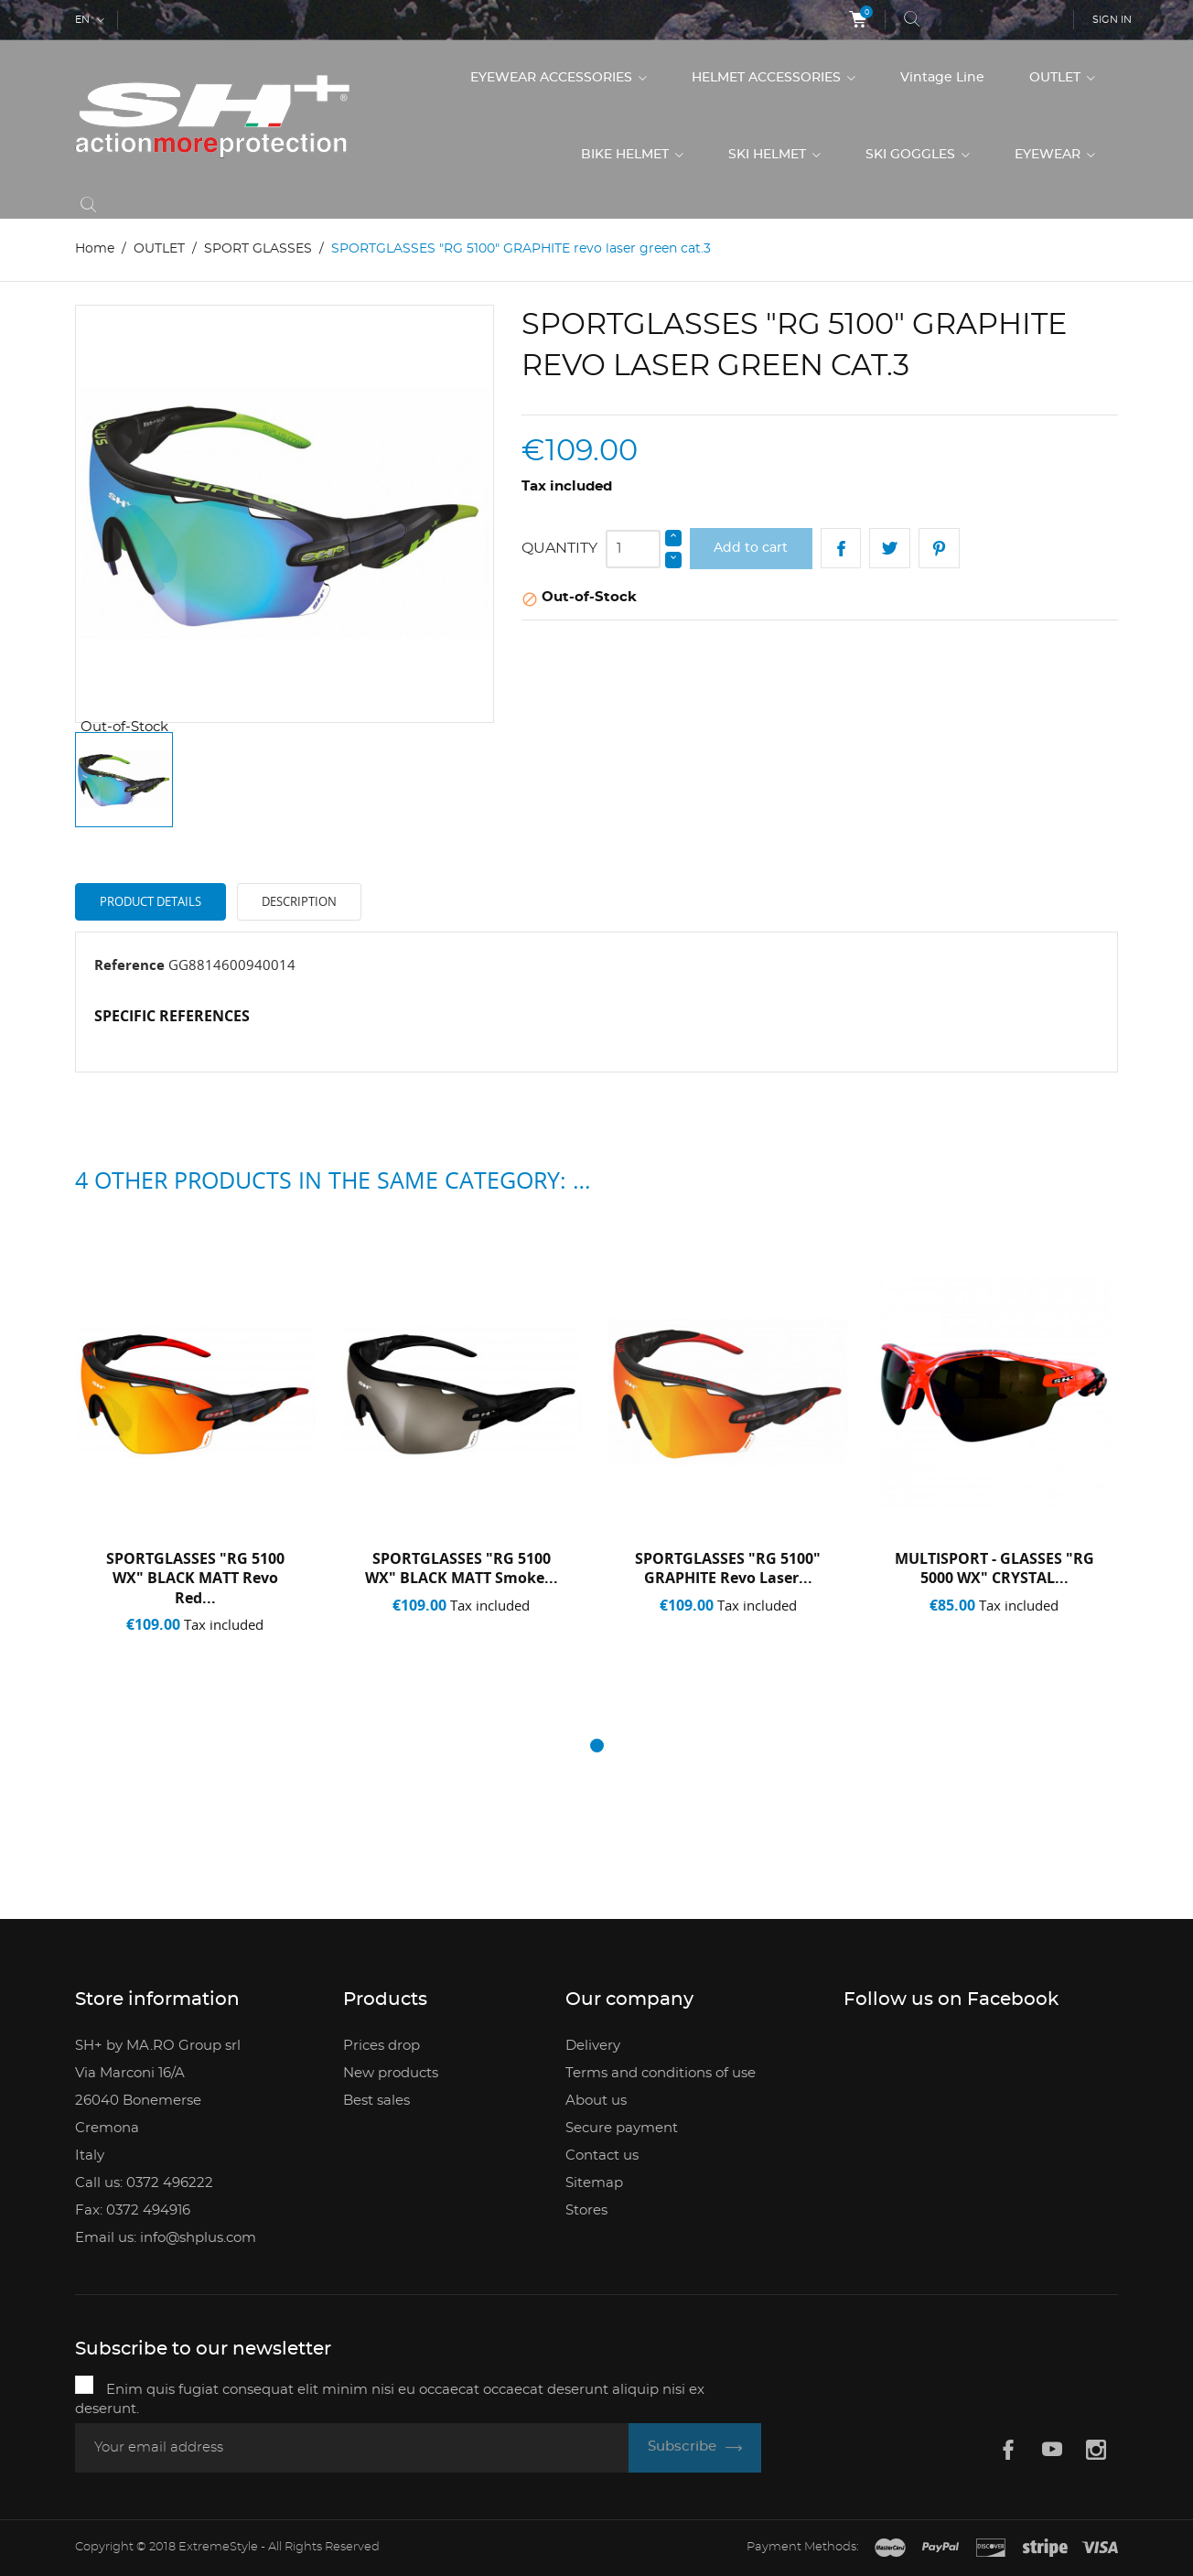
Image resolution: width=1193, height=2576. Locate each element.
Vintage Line (942, 77)
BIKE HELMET (626, 154)
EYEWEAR (1049, 154)
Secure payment (621, 2128)
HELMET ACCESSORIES (768, 77)
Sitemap (594, 2183)
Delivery (592, 2046)
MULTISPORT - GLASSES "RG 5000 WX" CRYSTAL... (994, 1568)
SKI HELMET (769, 154)
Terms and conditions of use (660, 2073)
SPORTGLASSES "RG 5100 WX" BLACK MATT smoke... (461, 1568)
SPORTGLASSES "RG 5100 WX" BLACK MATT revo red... (195, 1578)
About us (596, 2100)
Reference (129, 964)
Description (299, 901)
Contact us (602, 2155)
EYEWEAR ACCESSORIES (553, 77)
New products (390, 2073)
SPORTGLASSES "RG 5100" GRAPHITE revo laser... (728, 1568)
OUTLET (1056, 77)
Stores (586, 2210)
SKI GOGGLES (912, 154)
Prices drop (381, 2046)
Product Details (150, 901)
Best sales (376, 2100)
